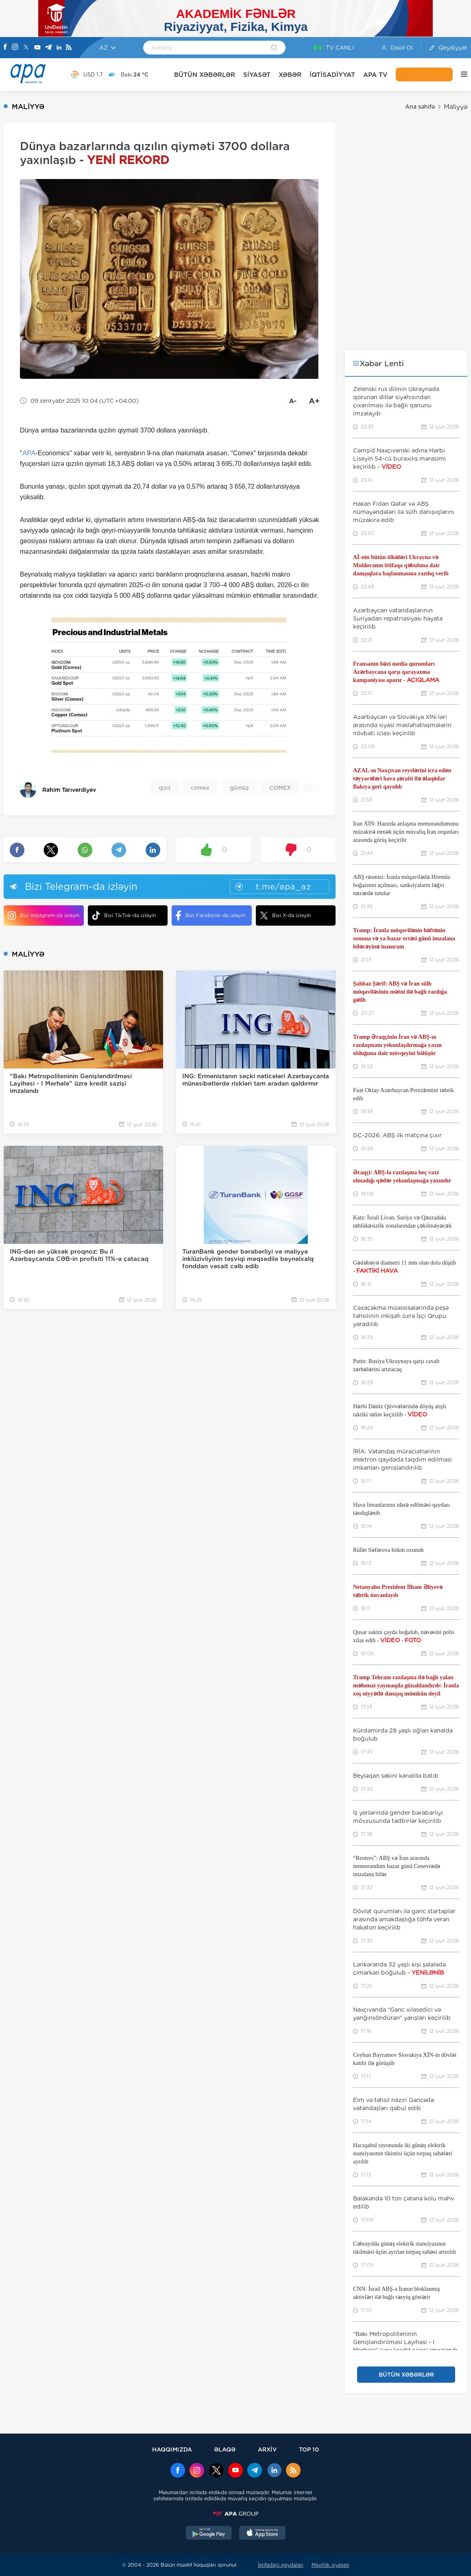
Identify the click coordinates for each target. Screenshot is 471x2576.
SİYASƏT (256, 75)
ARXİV (267, 2449)
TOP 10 (309, 2449)
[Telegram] (48, 48)
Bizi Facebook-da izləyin (210, 915)
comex (200, 787)
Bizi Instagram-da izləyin (43, 915)
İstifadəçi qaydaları (280, 2565)
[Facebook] (5, 48)
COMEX (280, 787)
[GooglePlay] (209, 2533)
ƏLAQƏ (225, 2449)
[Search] (274, 48)
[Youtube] (37, 48)
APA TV (375, 75)
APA (29, 453)
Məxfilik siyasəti (330, 2565)
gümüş (239, 787)
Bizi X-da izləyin (285, 915)
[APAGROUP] (235, 2514)
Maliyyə (455, 107)
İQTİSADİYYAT (332, 75)
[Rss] (69, 48)
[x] (216, 2471)
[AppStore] (262, 2533)
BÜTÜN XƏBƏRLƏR (204, 75)
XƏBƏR (290, 75)
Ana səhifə (420, 106)
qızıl (164, 787)
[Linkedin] (59, 48)
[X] (26, 48)
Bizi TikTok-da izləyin (124, 915)
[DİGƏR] (460, 74)
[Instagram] (15, 48)
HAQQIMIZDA (172, 2449)
